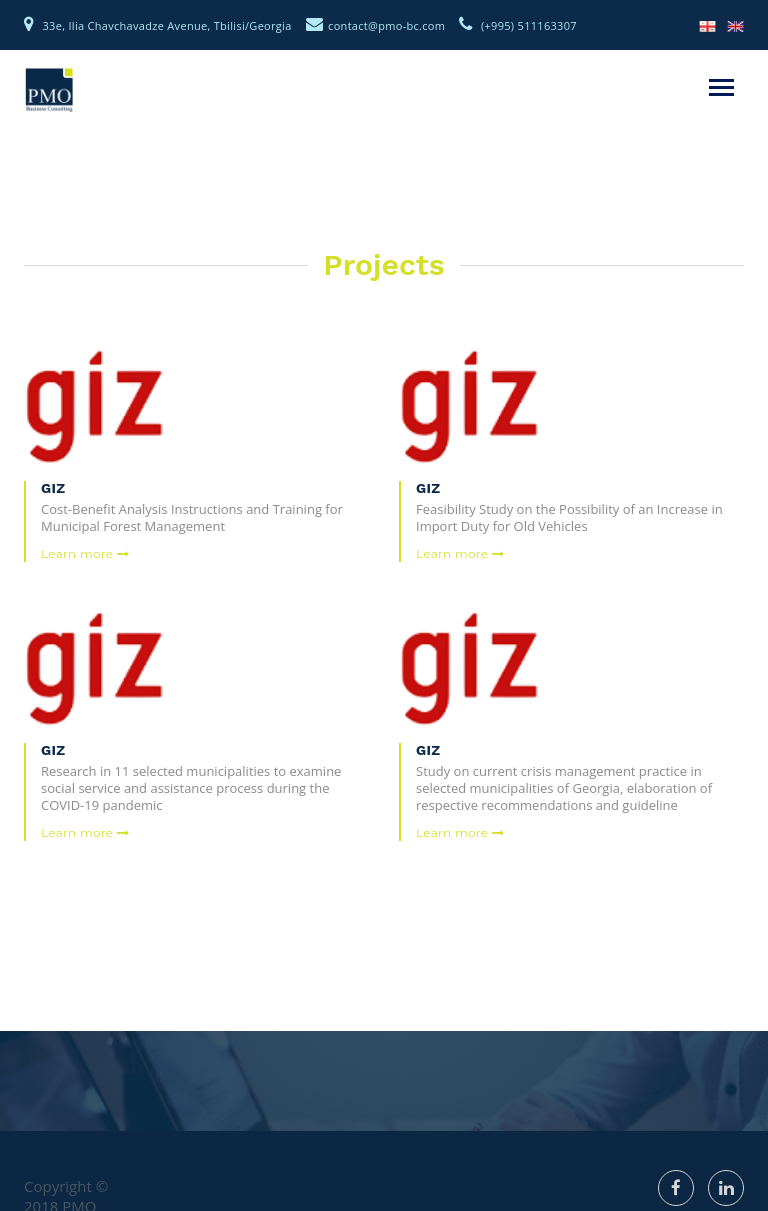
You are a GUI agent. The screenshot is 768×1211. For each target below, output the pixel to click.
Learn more (85, 553)
